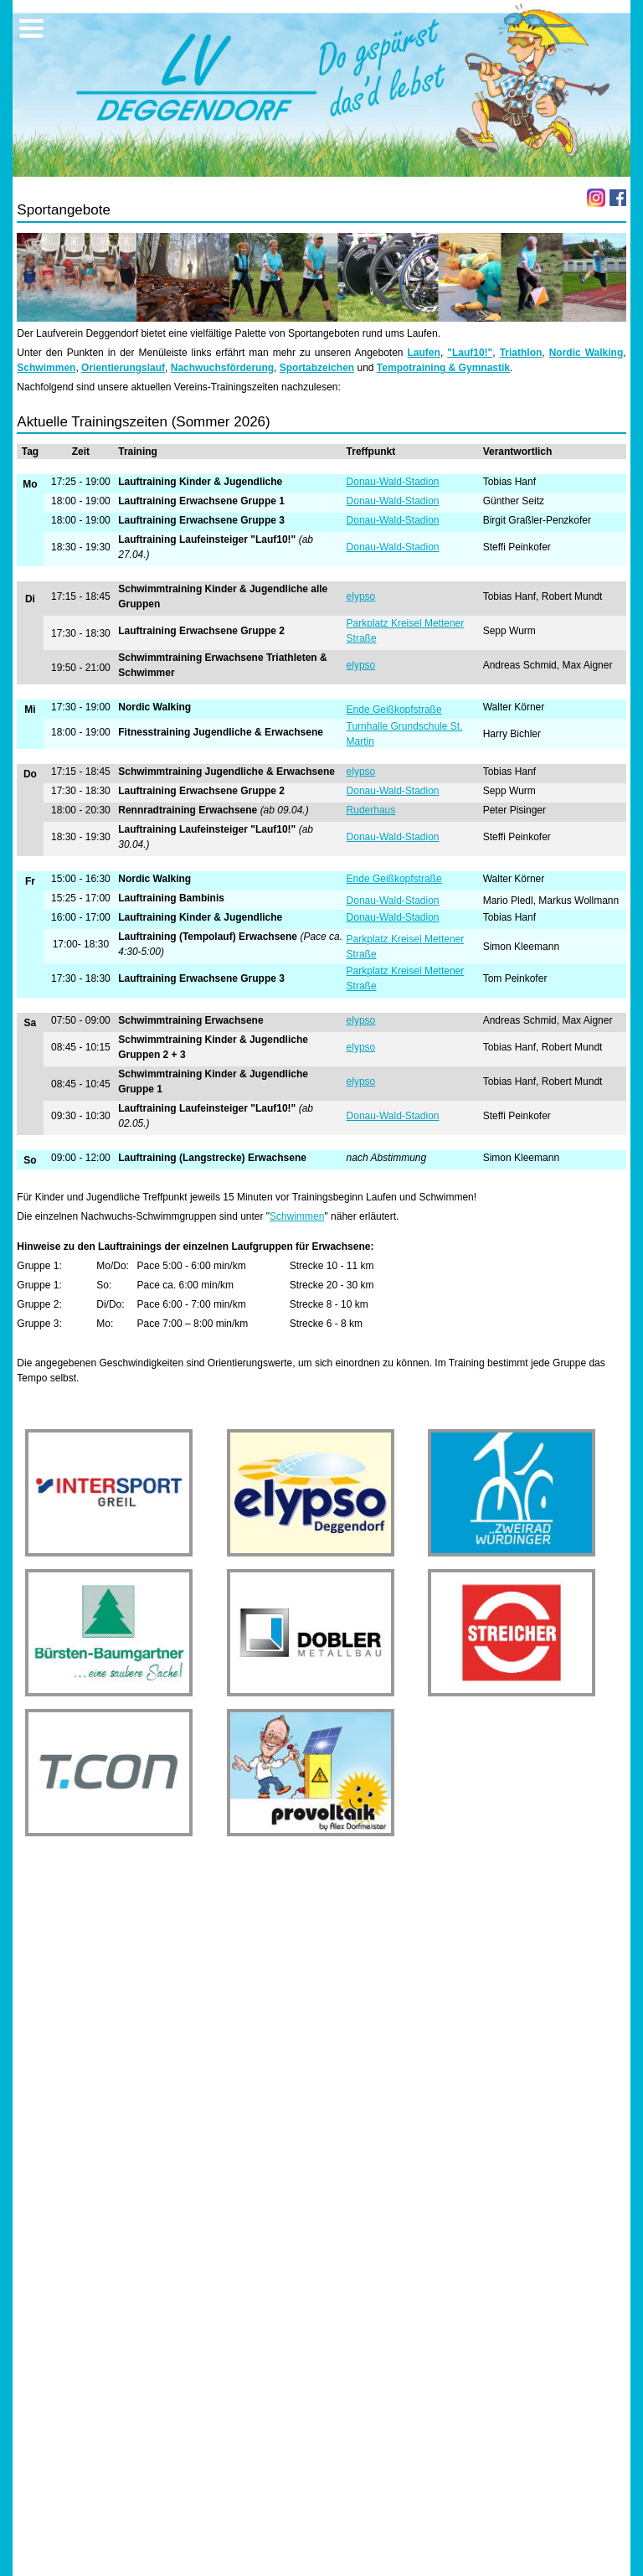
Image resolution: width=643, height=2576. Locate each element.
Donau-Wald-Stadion (393, 482)
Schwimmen (46, 368)
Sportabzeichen (317, 368)
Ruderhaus (371, 810)
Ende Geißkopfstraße (394, 709)
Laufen (424, 353)
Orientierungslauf (123, 368)
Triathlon (521, 353)
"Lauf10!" (469, 353)
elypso (361, 596)
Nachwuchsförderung (222, 368)
